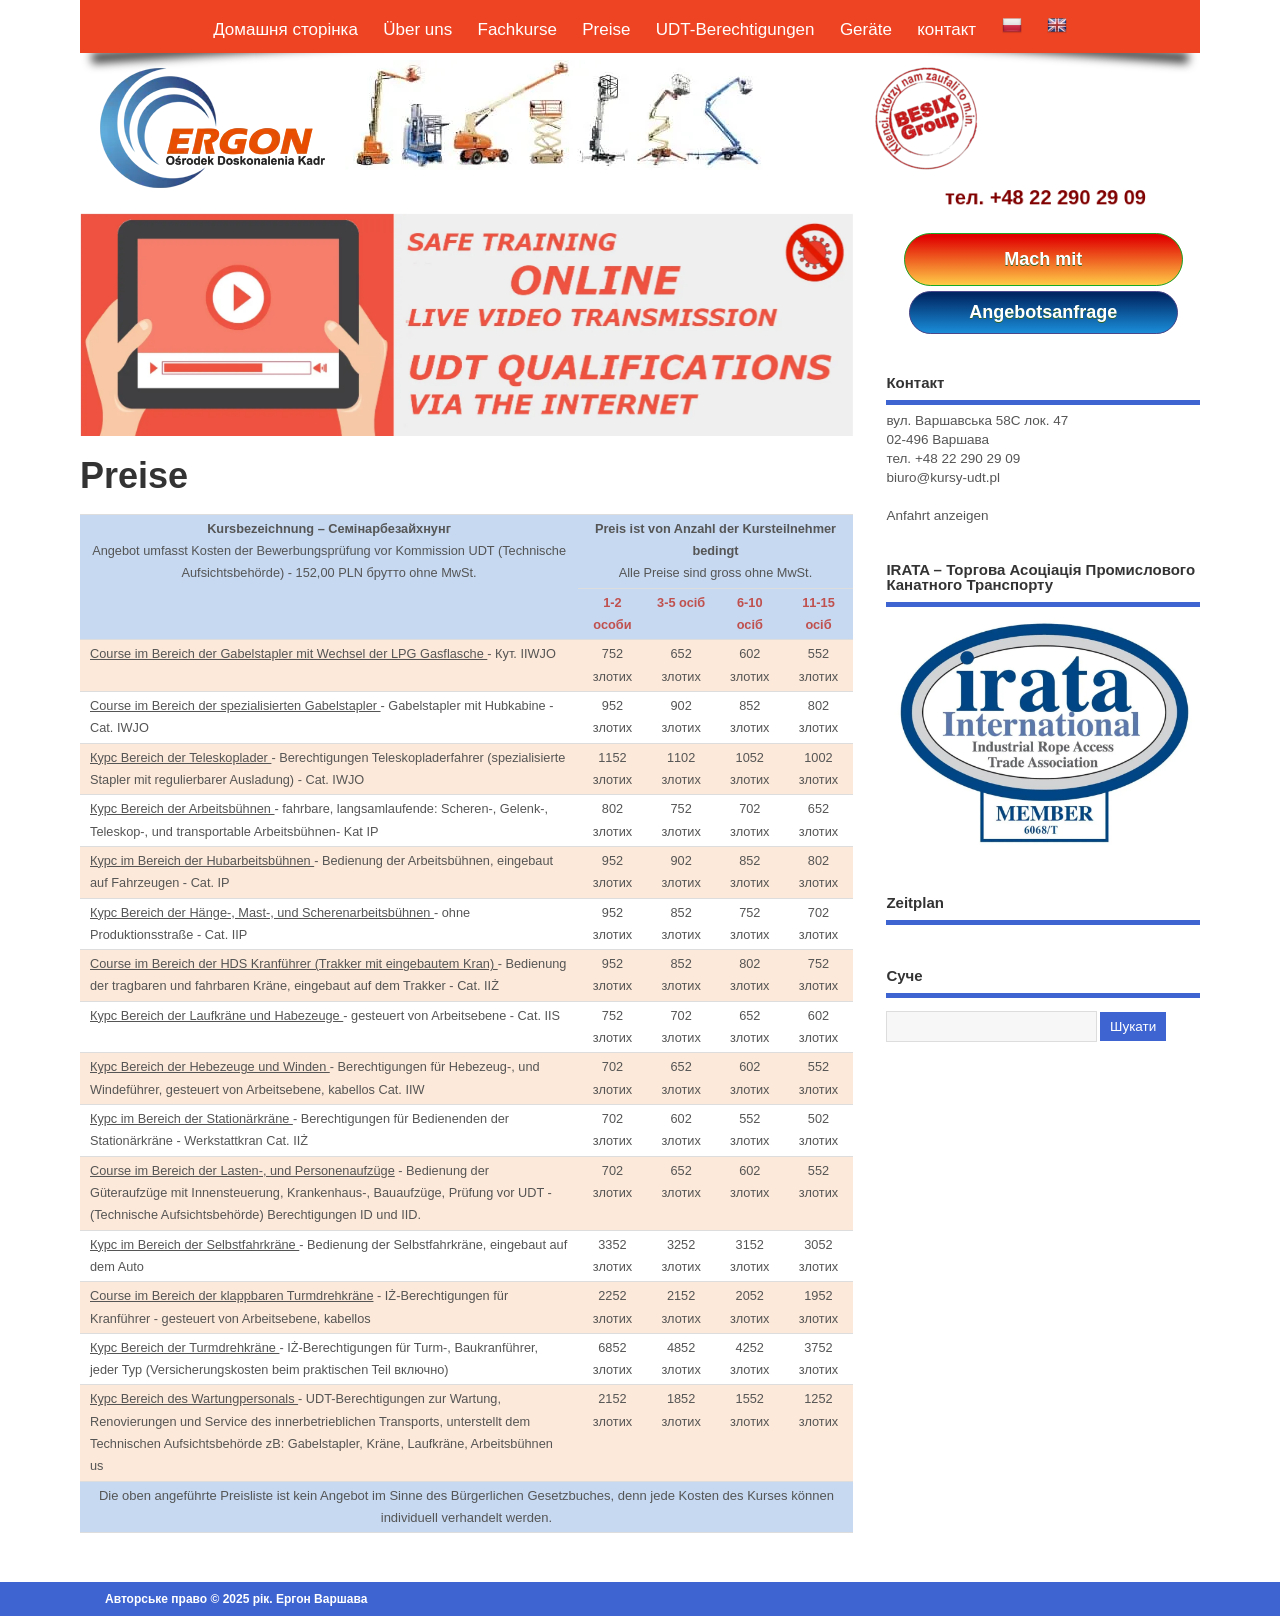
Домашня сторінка (285, 29)
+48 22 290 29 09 (1068, 197)
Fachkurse (517, 29)
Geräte (866, 29)
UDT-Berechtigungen (735, 29)
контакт (946, 29)
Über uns (417, 29)
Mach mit (1043, 259)
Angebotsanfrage (1043, 312)
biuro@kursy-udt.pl (943, 477)
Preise (606, 29)
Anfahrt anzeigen (937, 515)
